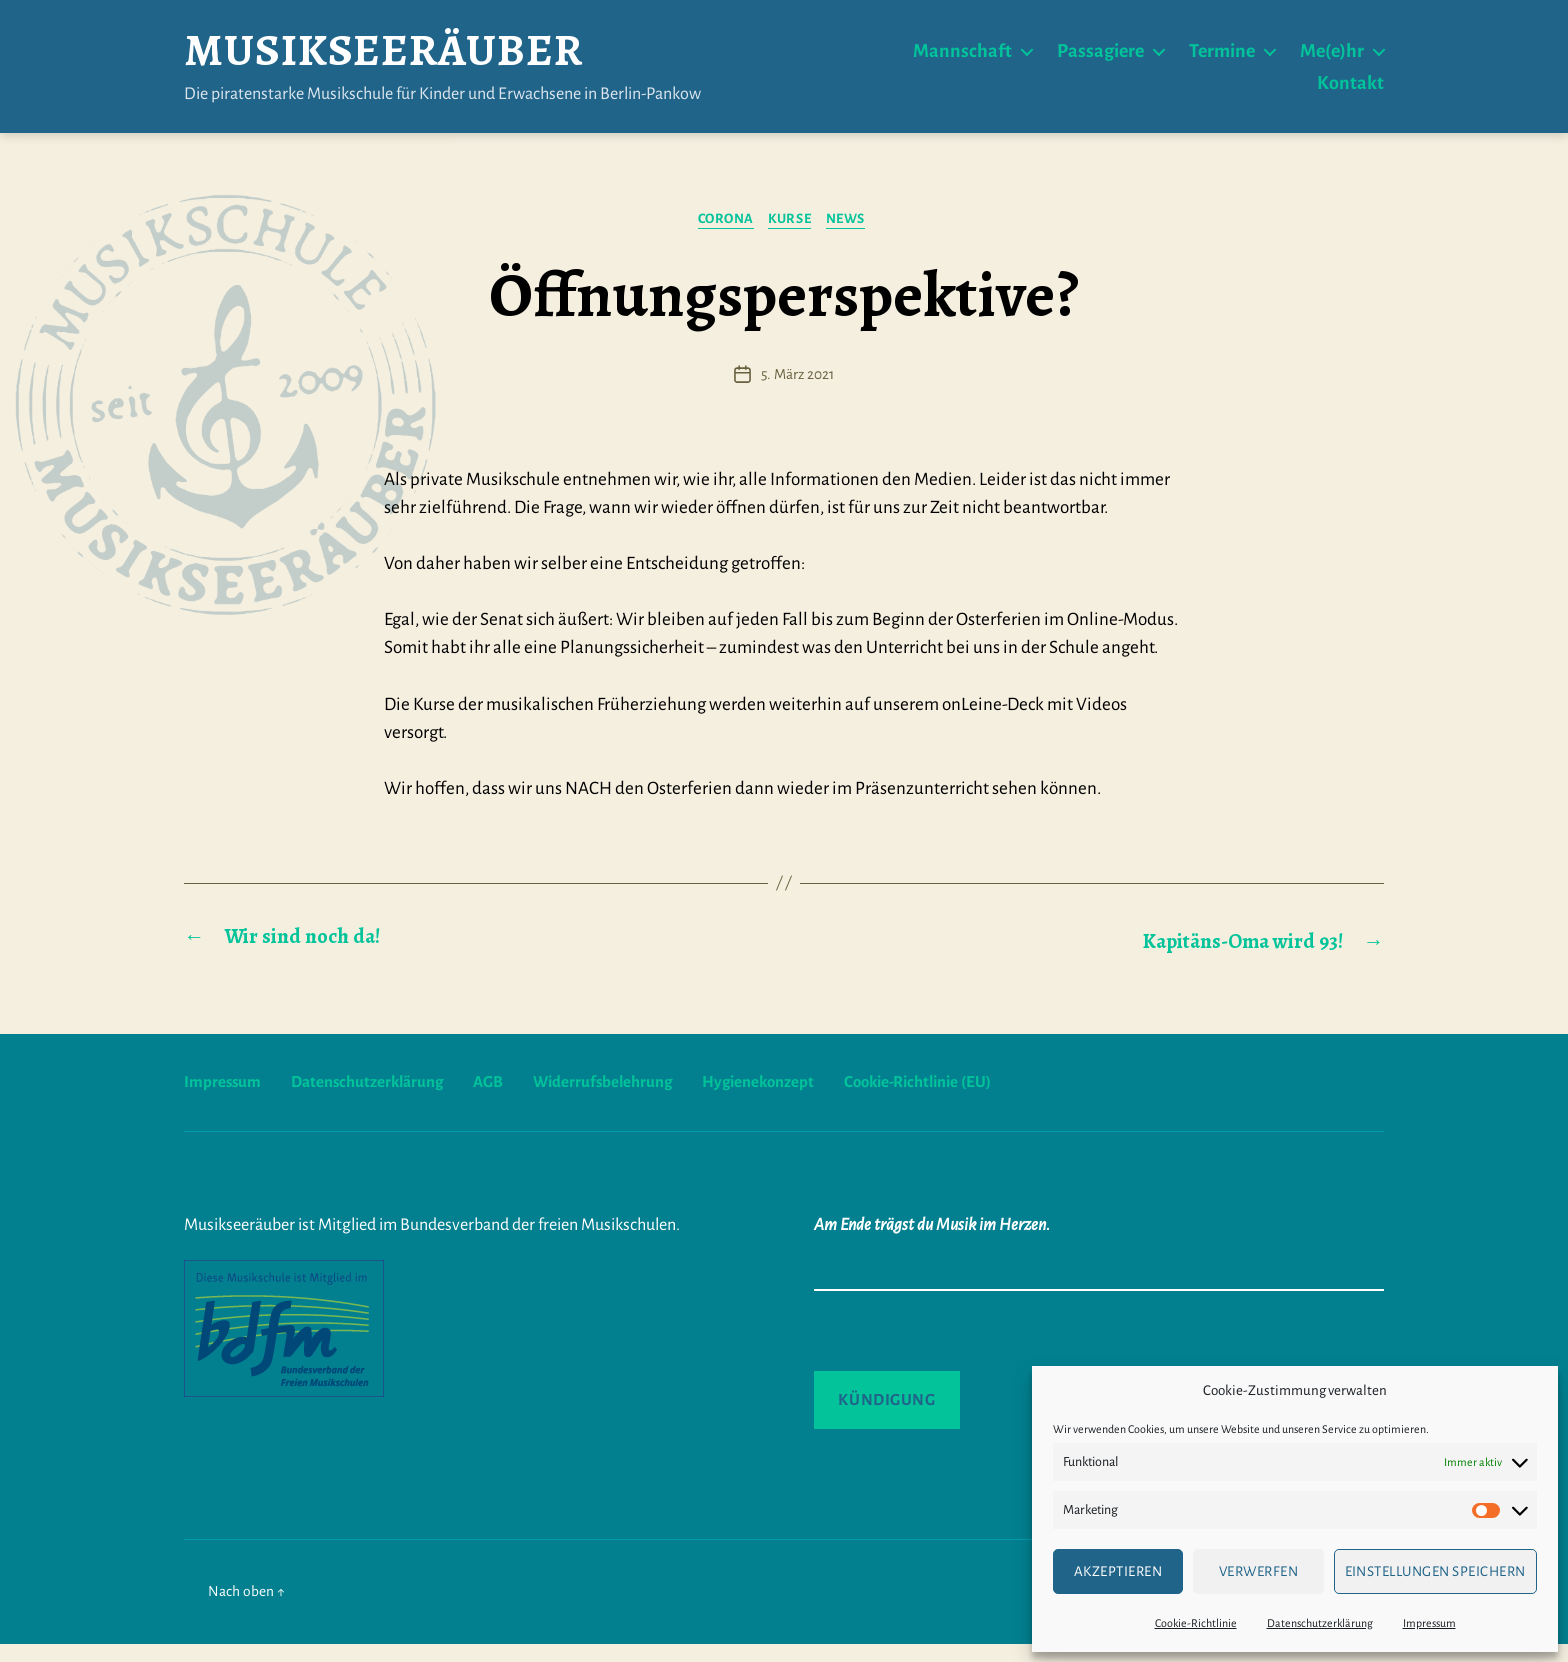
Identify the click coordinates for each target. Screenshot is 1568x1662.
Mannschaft (962, 58)
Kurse (793, 236)
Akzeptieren (1118, 1571)
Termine (1222, 58)
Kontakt (1350, 90)
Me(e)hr (1332, 58)
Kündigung (886, 1416)
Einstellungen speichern (1436, 1571)
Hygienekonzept (793, 1099)
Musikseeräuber (450, 58)
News (856, 236)
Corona (720, 236)
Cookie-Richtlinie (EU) (965, 1099)
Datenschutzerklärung (1320, 1623)
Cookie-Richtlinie (1196, 1623)
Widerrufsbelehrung (627, 1099)
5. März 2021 (797, 393)
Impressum (1429, 1623)
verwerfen (1259, 1571)
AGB (507, 1099)
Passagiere (1100, 58)
